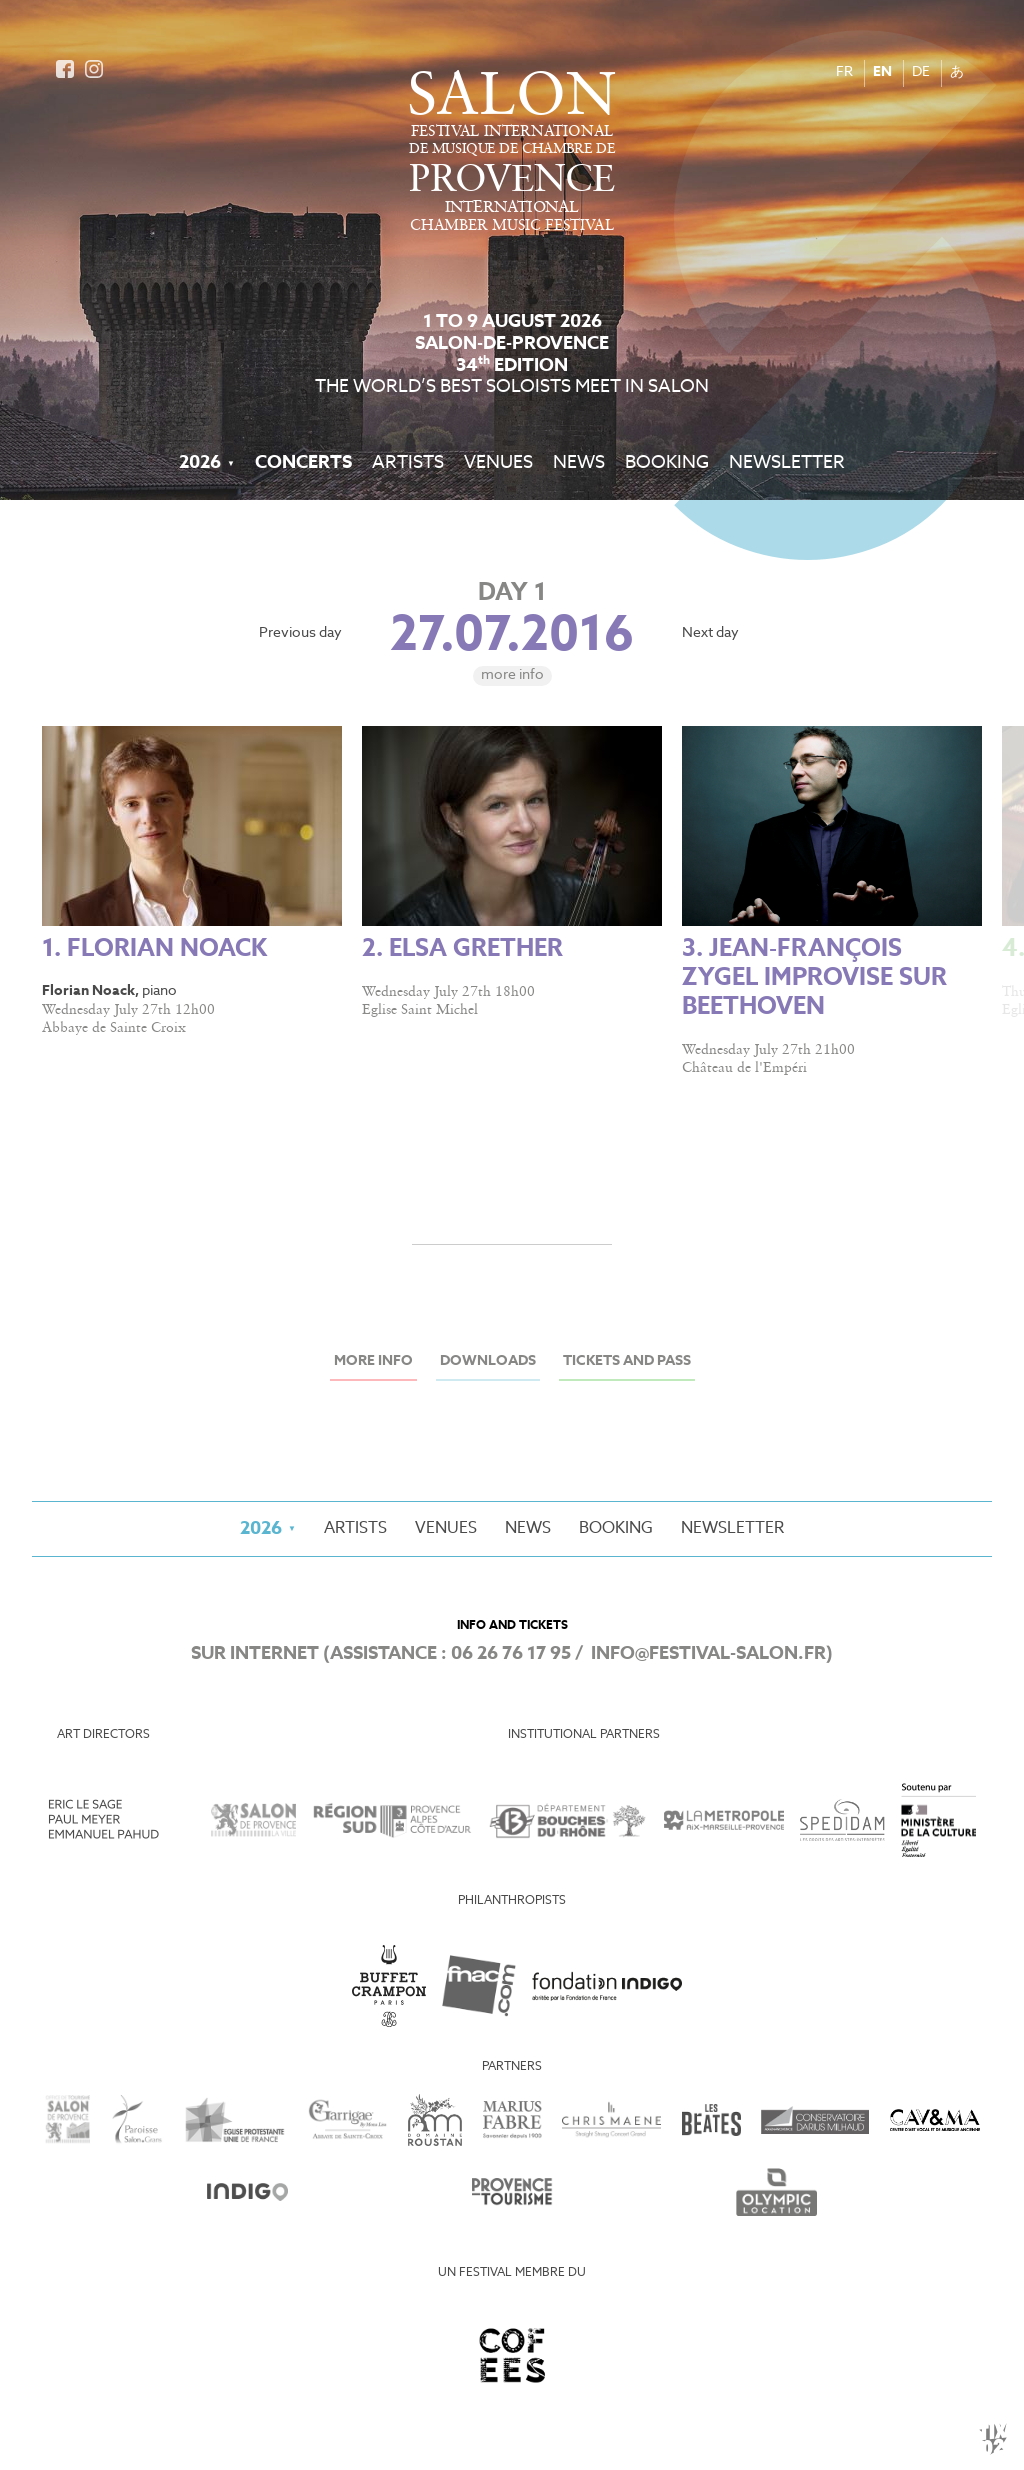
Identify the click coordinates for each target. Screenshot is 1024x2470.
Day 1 (512, 593)
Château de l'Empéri (744, 1068)
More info (512, 675)
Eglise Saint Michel (420, 1010)
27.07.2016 (512, 637)
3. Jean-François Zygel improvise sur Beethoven (814, 978)
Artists (408, 463)
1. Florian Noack (154, 949)
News (579, 463)
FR (844, 72)
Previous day (300, 633)
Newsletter (787, 463)
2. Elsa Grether (462, 949)
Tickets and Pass (627, 1361)
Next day (710, 633)
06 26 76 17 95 (511, 1654)
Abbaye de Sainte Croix (114, 1028)
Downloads (488, 1361)
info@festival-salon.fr (708, 1654)
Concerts (303, 463)
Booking (667, 463)
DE (921, 72)
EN (882, 72)
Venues (498, 463)
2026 (200, 463)
